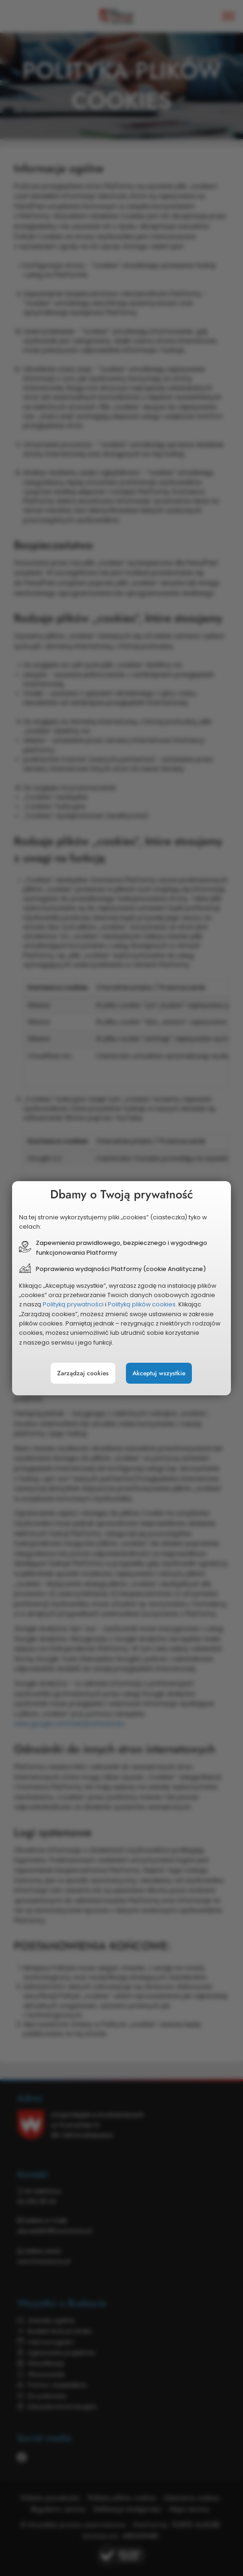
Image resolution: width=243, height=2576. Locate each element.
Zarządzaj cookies (83, 1373)
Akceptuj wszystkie (158, 1373)
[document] (121, 1288)
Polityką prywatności (73, 1304)
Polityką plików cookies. (142, 1304)
